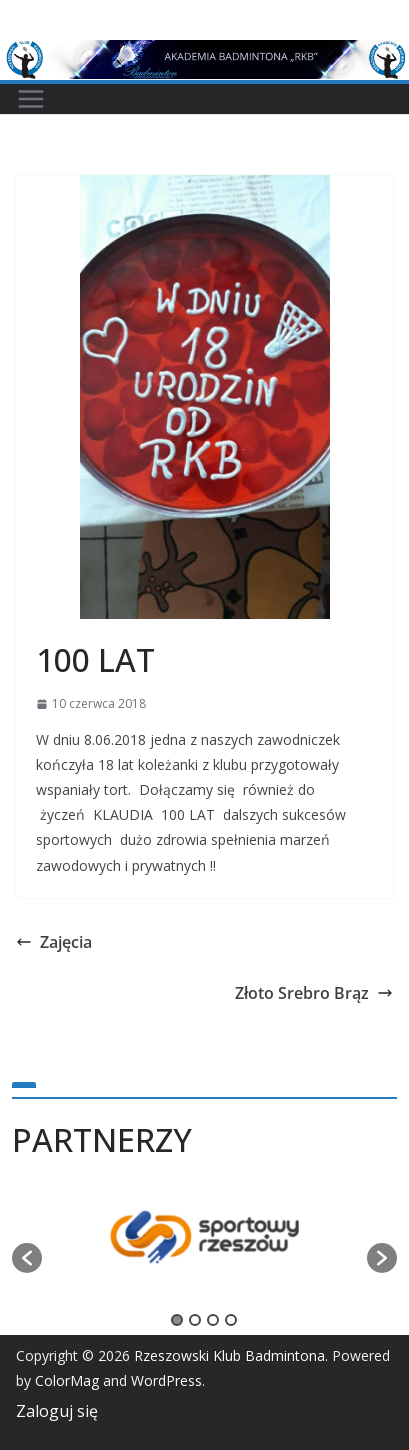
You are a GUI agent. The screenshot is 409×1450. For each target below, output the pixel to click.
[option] (204, 1247)
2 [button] (195, 1320)
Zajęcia (54, 942)
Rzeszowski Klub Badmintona (229, 1355)
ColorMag (67, 1380)
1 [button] (177, 1320)
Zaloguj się (57, 1411)
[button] (27, 1258)
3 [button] (213, 1320)
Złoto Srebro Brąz (314, 993)
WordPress (166, 1380)
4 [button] (231, 1320)
